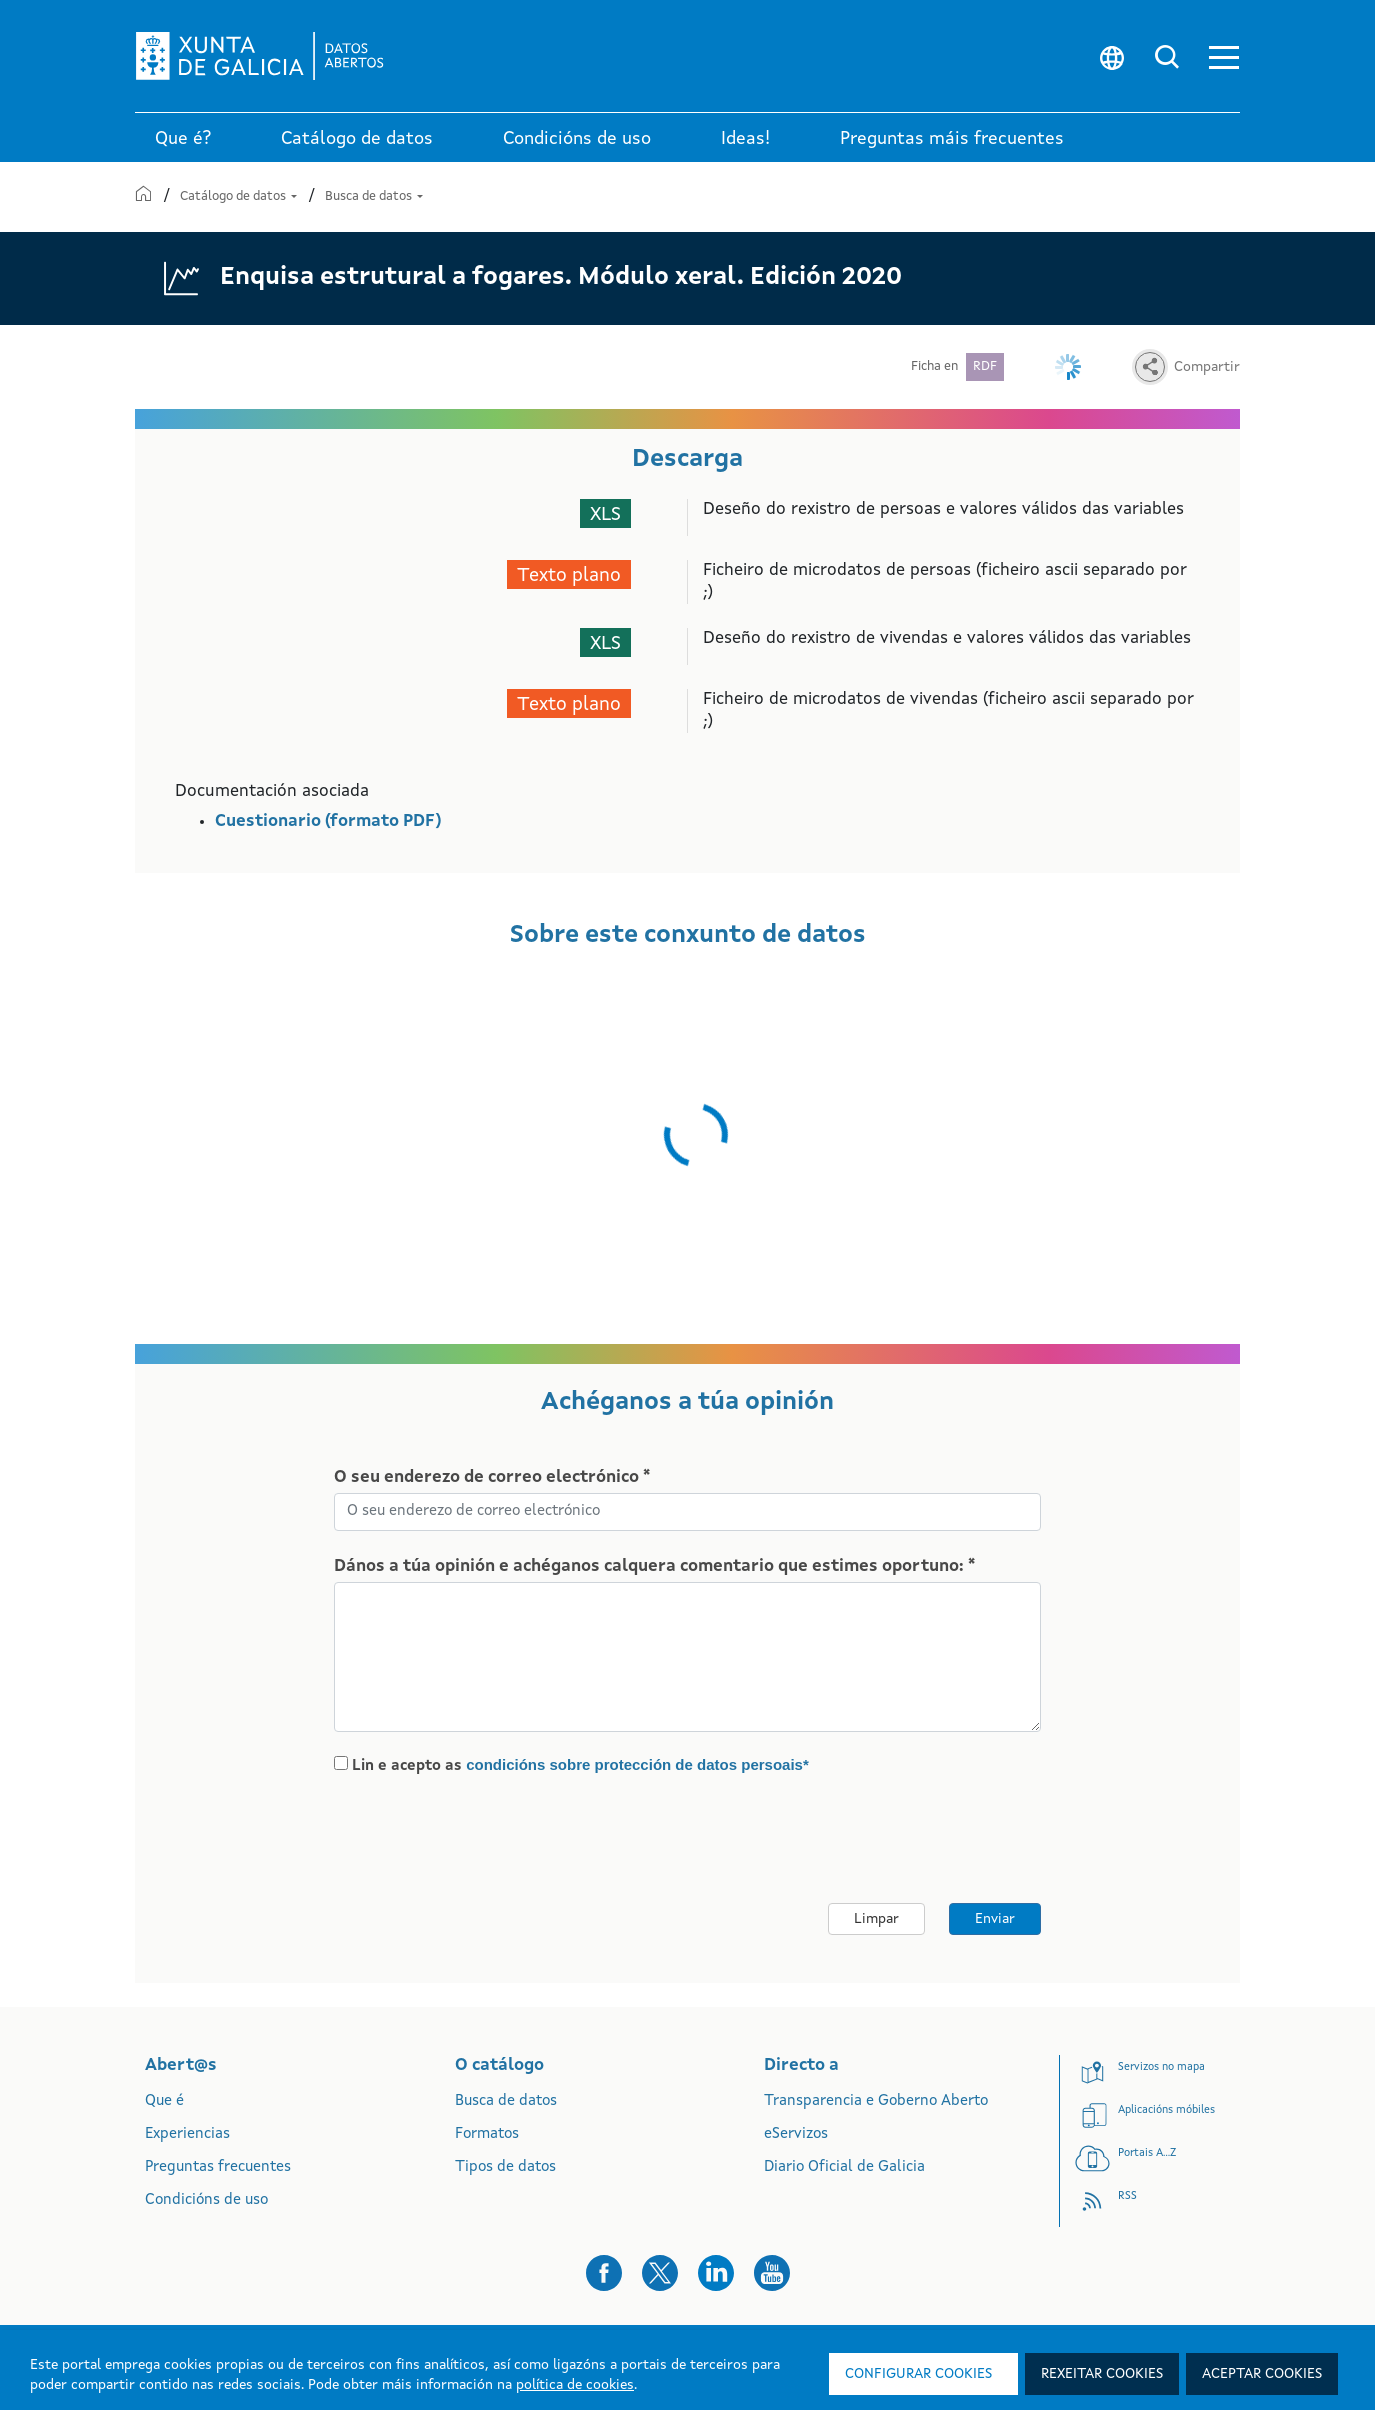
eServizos (796, 2134)
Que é (164, 2101)
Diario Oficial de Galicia (844, 2167)
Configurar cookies (918, 2374)
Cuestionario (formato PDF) (328, 821)
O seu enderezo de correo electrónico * (492, 1477)
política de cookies (575, 2385)
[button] (1224, 56)
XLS (605, 515)
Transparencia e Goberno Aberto (876, 2101)
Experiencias (187, 2134)
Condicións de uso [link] (577, 139)
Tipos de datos (505, 2167)
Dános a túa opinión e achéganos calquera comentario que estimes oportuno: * (654, 1566)
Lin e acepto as (580, 1765)
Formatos (487, 2134)
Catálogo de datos (240, 196)
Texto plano (569, 576)
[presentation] (501, 1840)
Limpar (876, 1919)
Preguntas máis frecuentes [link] (952, 139)
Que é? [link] (183, 139)
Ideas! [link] (745, 139)
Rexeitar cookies (1102, 2374)
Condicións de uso (206, 2200)
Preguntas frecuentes (218, 2167)
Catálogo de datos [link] (357, 139)
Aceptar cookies (1262, 2374)
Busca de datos (374, 196)
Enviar (995, 1919)
